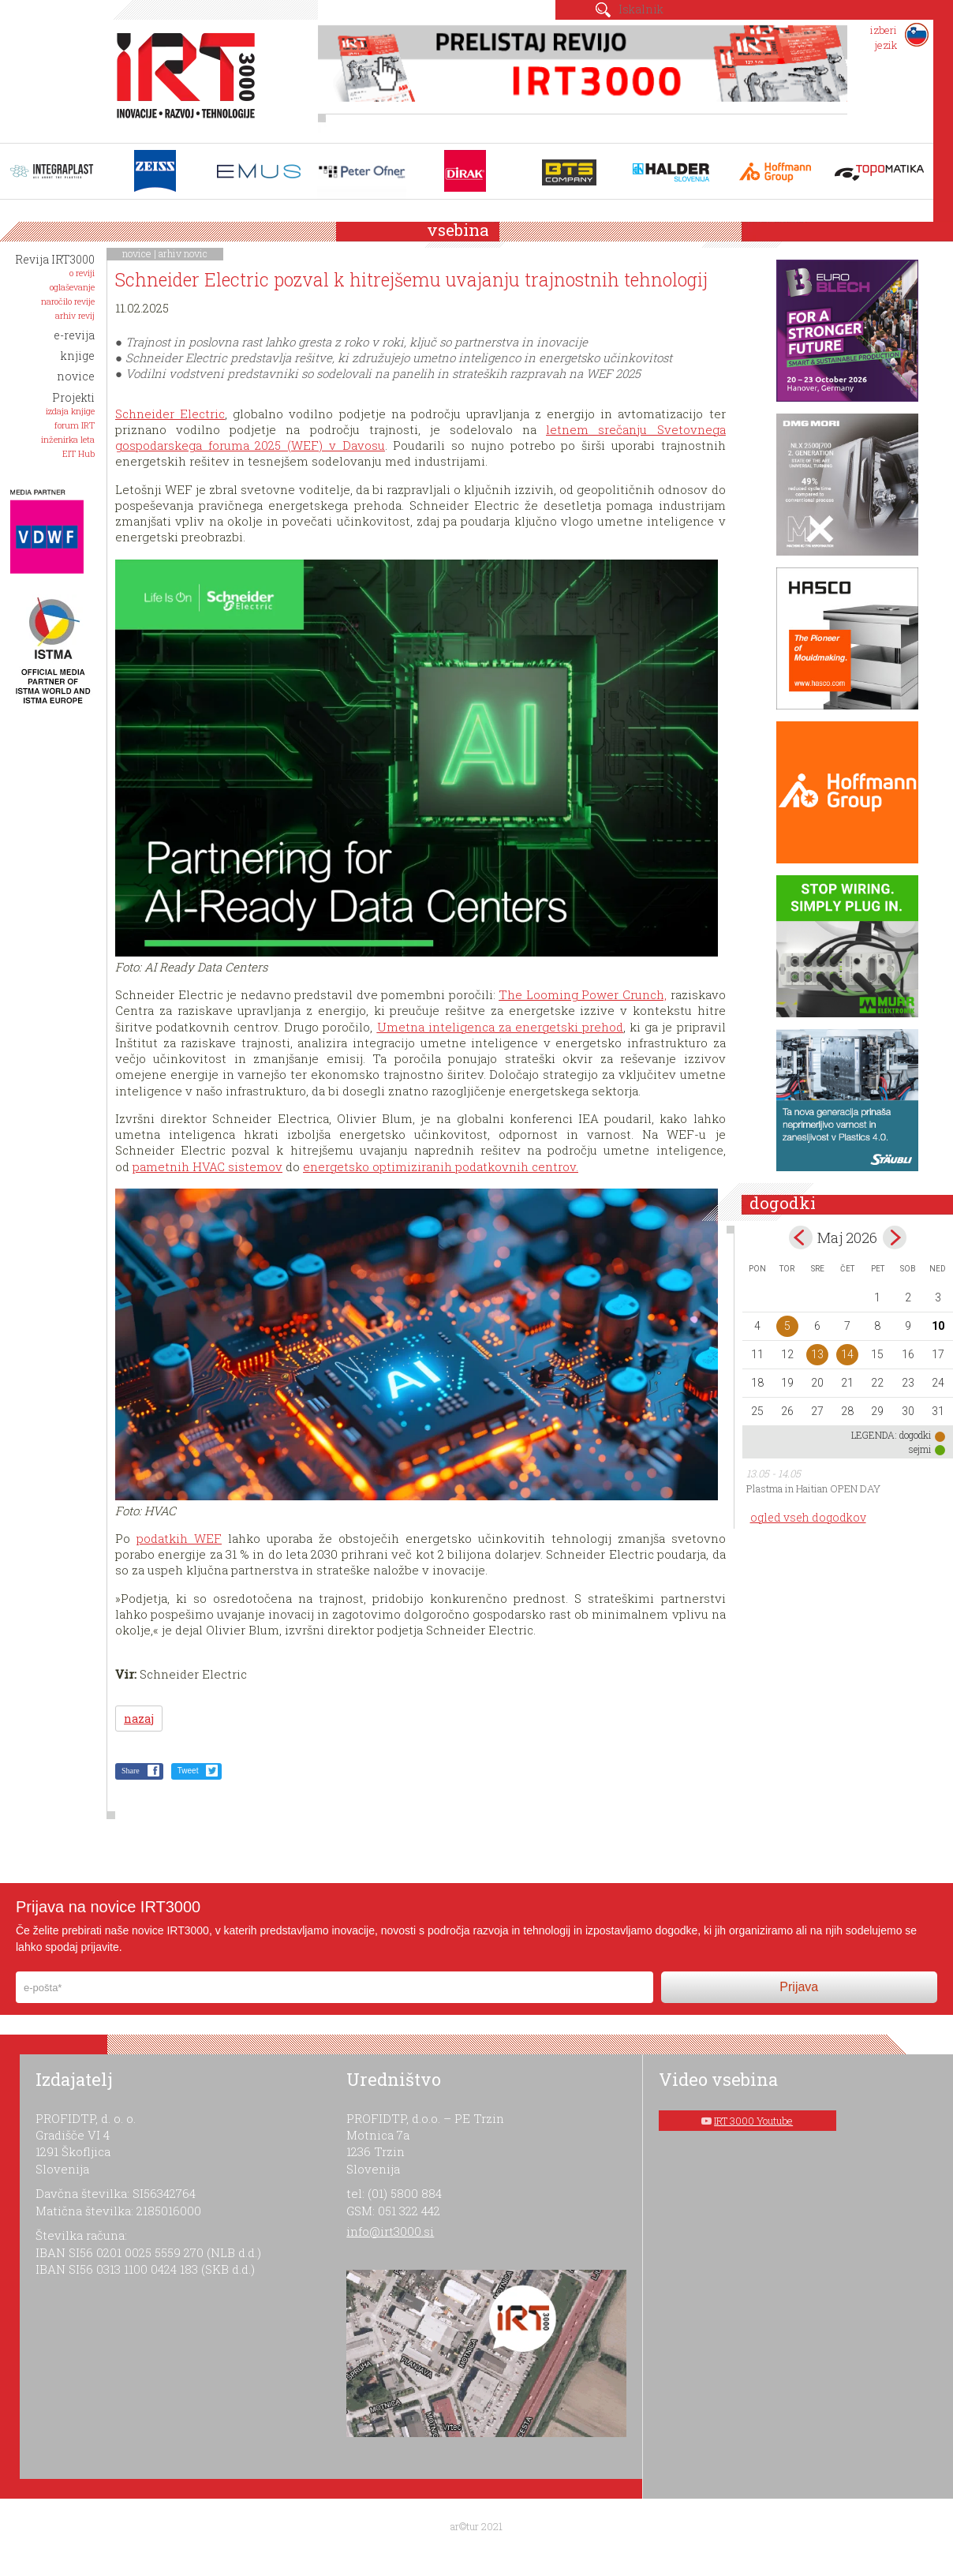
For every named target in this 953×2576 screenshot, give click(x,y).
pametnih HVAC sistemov (207, 1166)
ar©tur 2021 (476, 2526)
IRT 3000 (180, 77)
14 (847, 1354)
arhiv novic (183, 253)
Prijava (798, 1987)
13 (817, 1354)
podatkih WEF (179, 1538)
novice (136, 253)
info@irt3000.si (390, 2231)
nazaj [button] (139, 1718)
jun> (894, 1237)
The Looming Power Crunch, (583, 994)
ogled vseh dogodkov (808, 1517)
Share (130, 1770)
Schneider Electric (170, 413)
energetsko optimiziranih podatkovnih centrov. (440, 1166)
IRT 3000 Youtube (753, 2121)
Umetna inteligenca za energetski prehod (500, 1027)
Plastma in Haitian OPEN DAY (813, 1488)
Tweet (188, 1770)
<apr (801, 1237)
